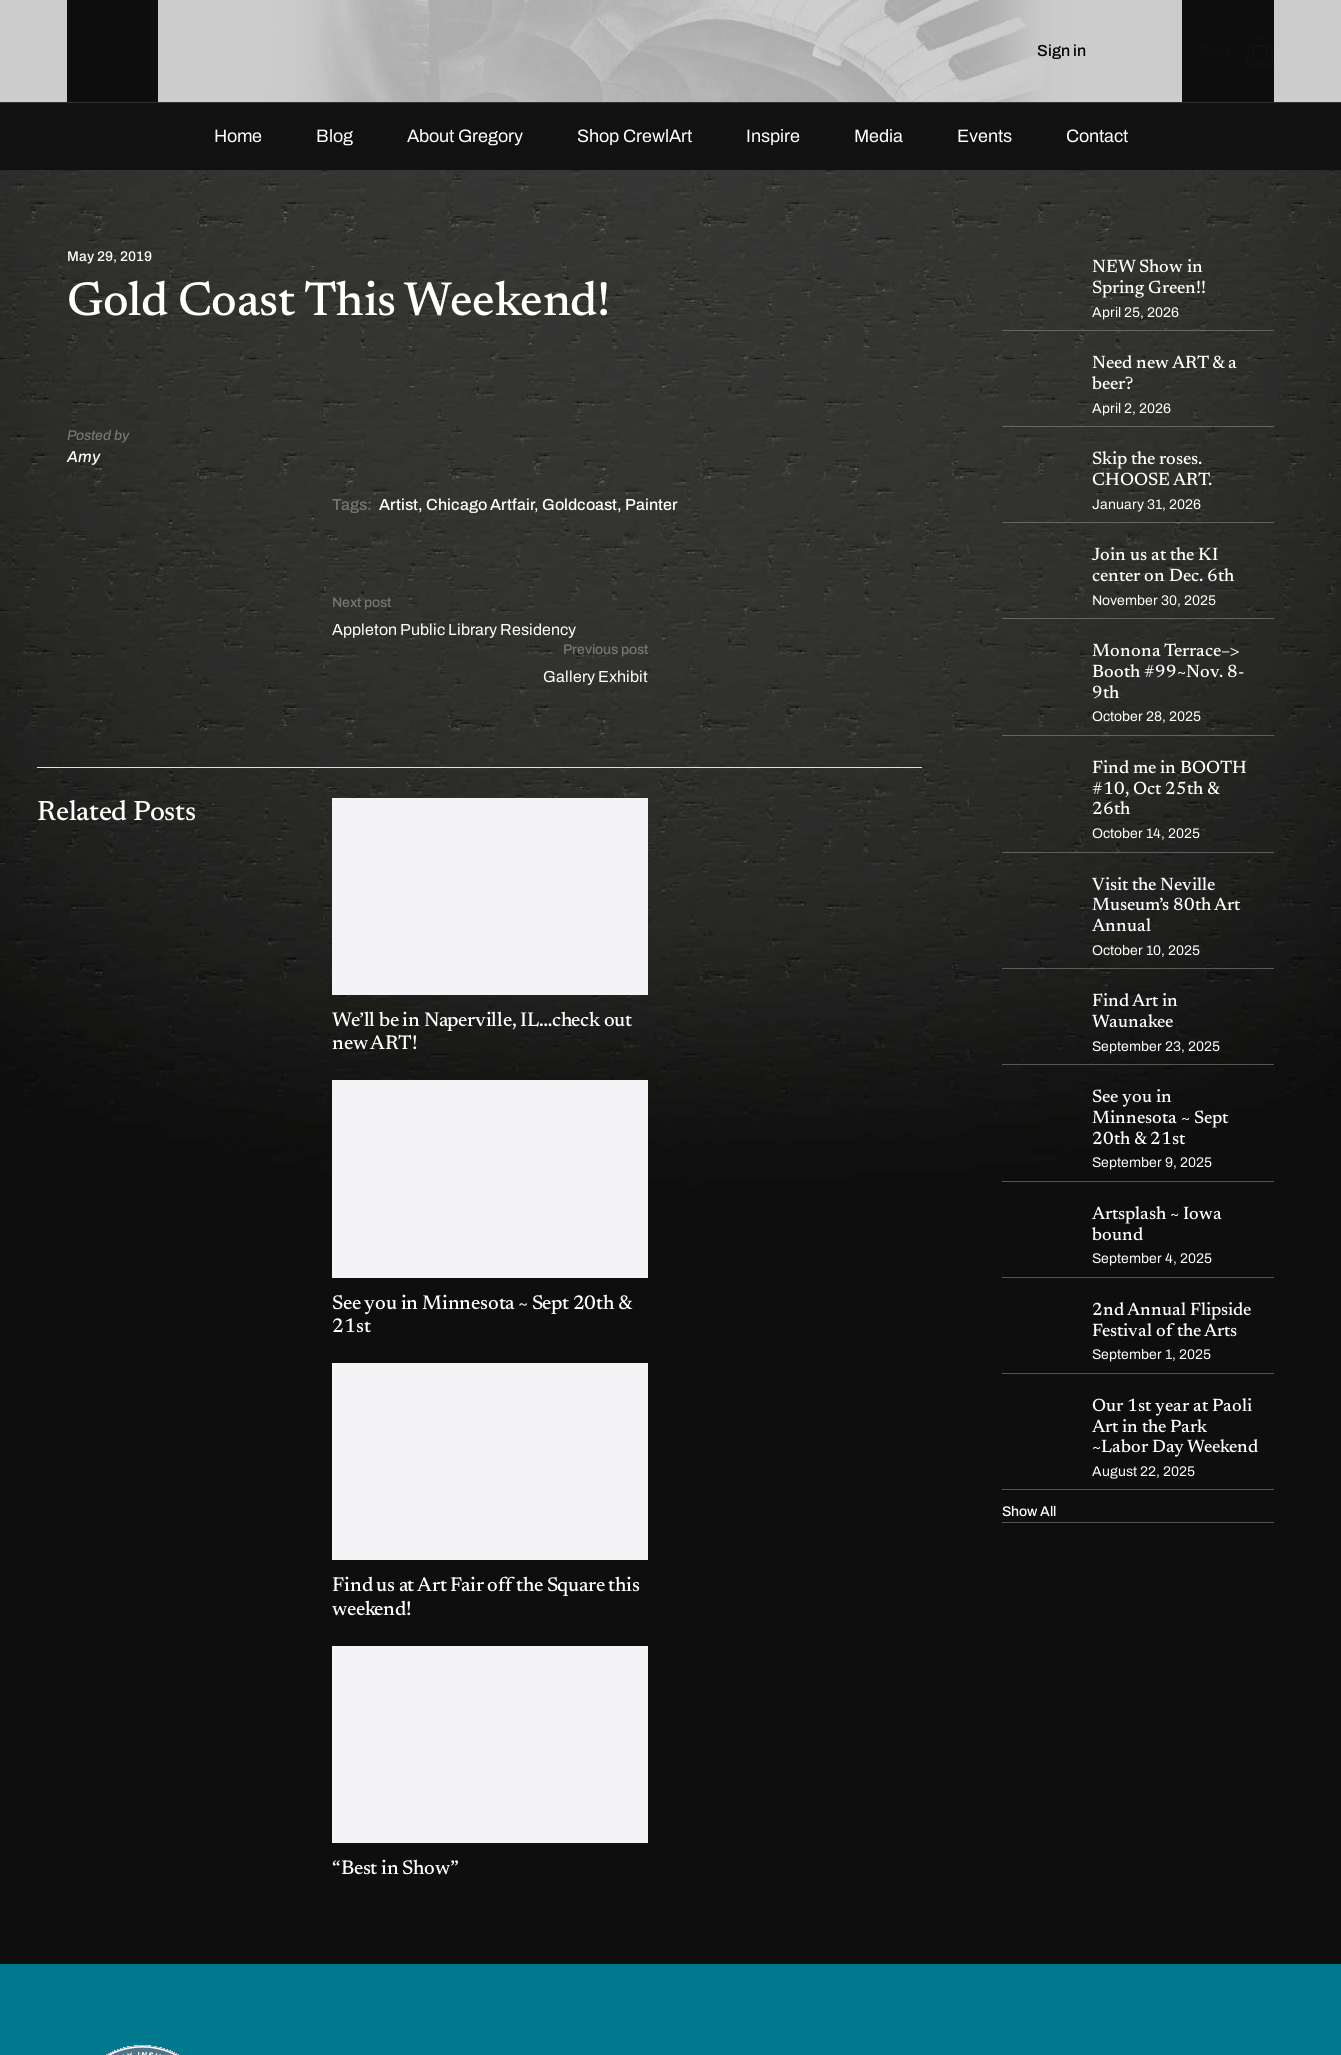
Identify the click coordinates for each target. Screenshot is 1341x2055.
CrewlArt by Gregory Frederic (208, 1997)
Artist (398, 522)
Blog (334, 154)
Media (878, 154)
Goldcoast (579, 522)
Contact (1097, 154)
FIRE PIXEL (432, 1997)
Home (238, 154)
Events (984, 154)
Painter (651, 522)
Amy (83, 473)
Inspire (773, 154)
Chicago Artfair (480, 522)
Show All (1029, 1529)
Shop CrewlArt (634, 154)
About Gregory (465, 154)
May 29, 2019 (109, 275)
